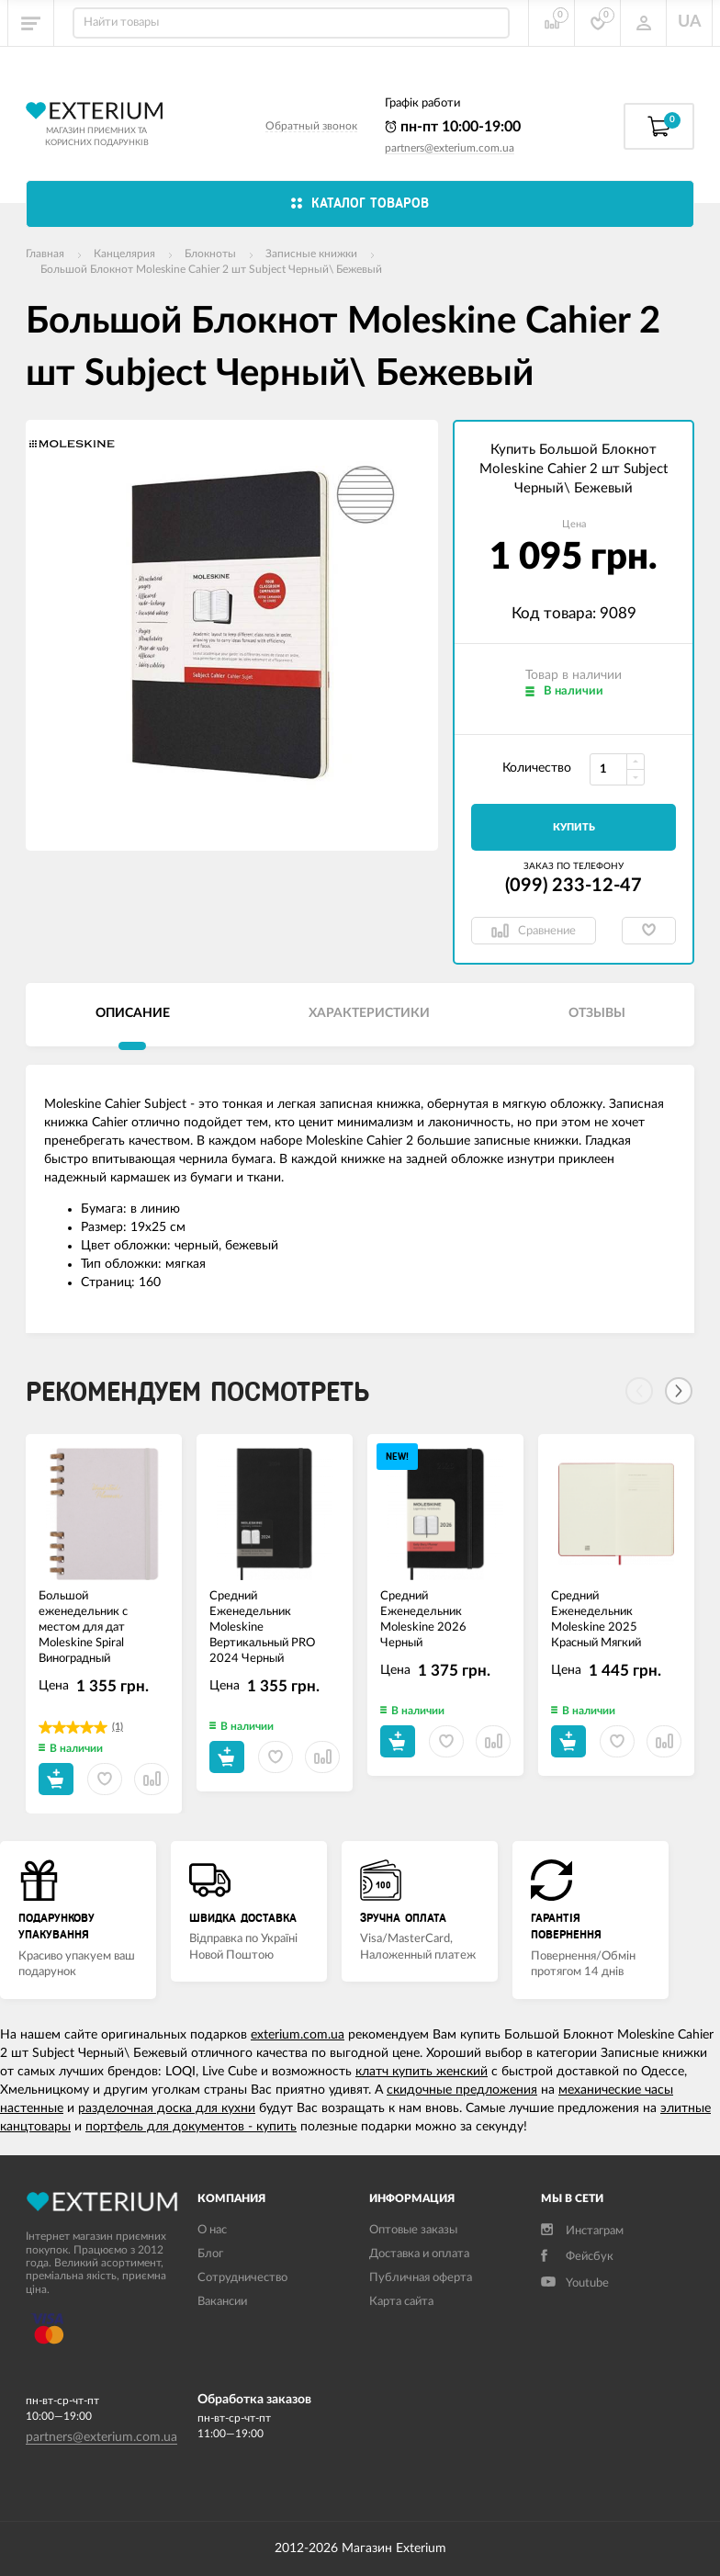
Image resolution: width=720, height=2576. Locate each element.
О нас (212, 2230)
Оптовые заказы (413, 2230)
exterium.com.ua (297, 2034)
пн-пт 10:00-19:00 (453, 126)
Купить (574, 827)
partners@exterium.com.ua (449, 147)
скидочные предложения (462, 2090)
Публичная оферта (420, 2278)
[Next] (678, 1391)
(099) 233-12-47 (573, 885)
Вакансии (222, 2302)
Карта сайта (401, 2302)
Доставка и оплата (419, 2254)
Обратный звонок (311, 125)
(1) (117, 1727)
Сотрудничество (242, 2278)
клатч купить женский (421, 2071)
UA (690, 22)
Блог (210, 2254)
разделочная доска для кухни (166, 2108)
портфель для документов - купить (191, 2126)
